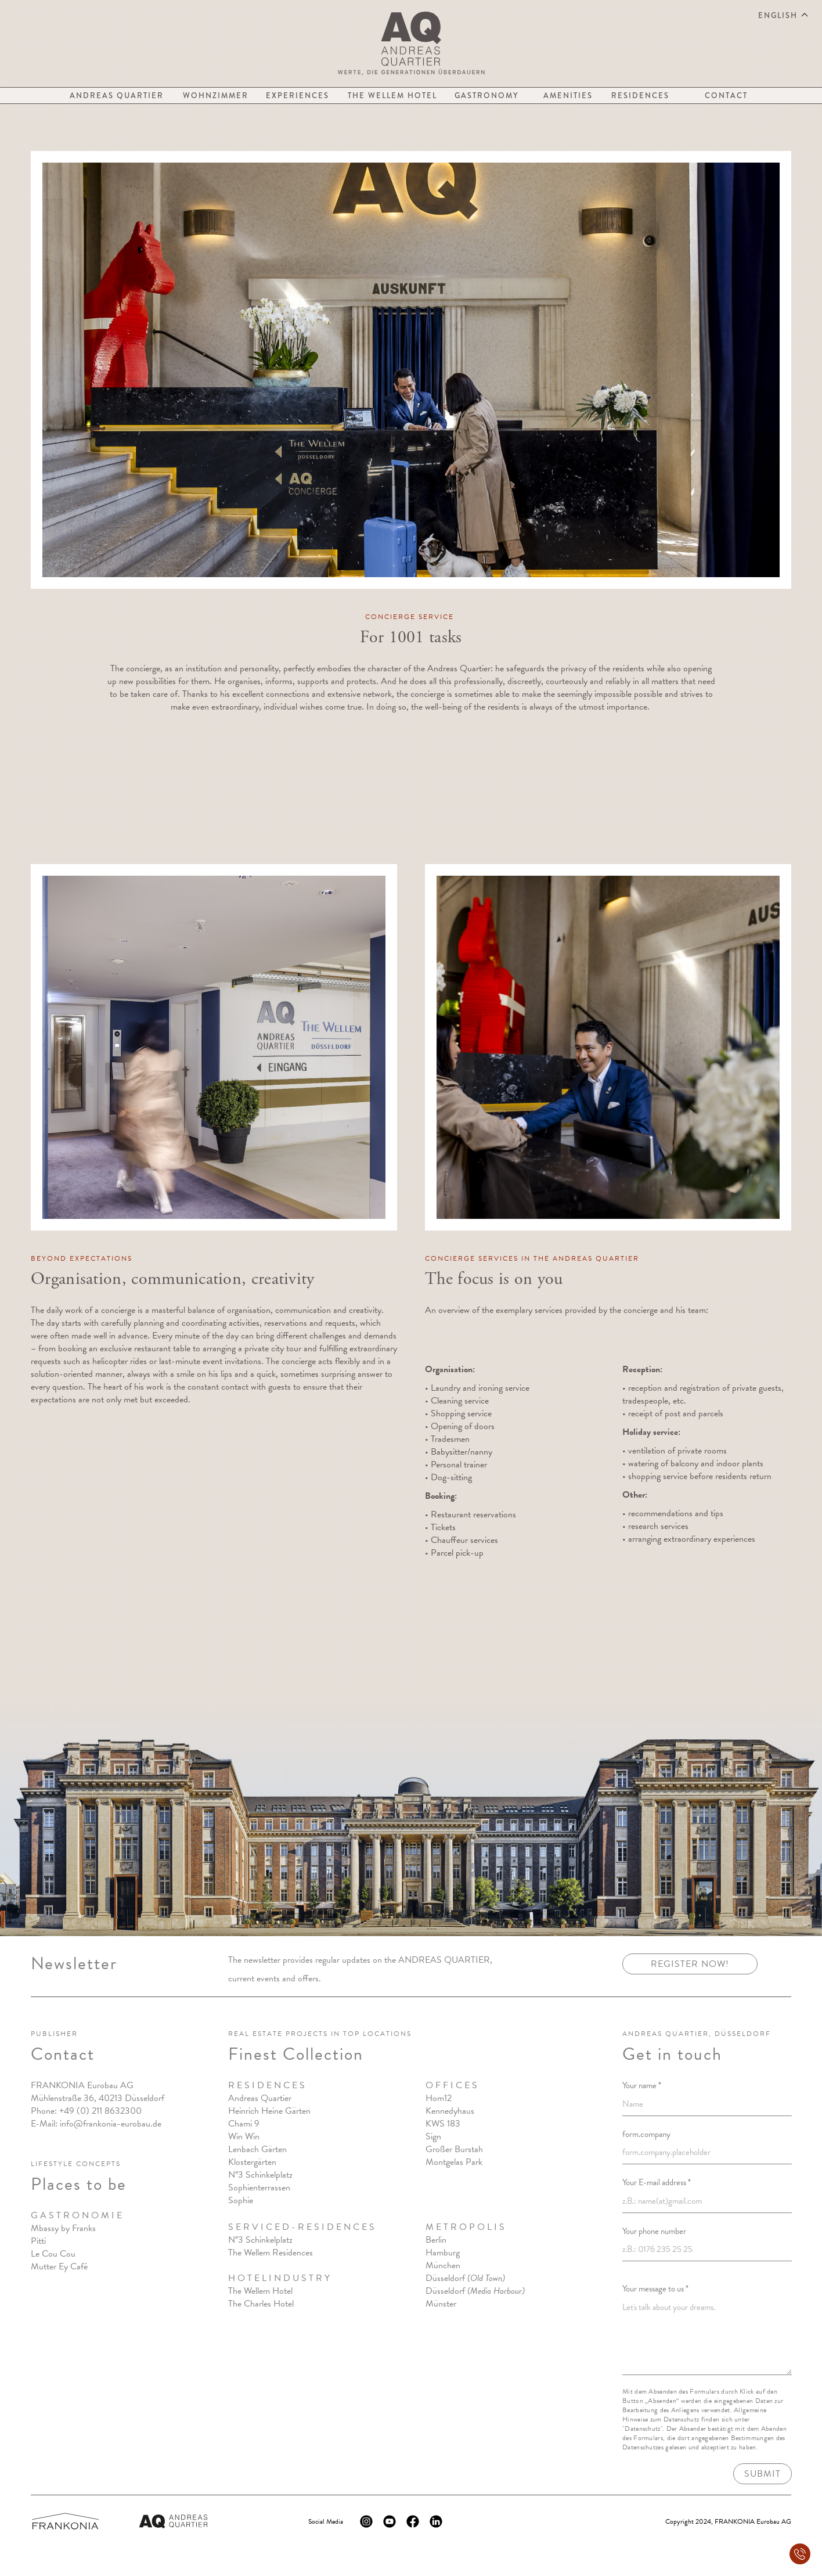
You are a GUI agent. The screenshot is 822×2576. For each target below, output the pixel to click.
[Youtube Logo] (389, 2521)
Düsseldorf (464, 2279)
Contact (726, 96)
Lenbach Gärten (257, 2150)
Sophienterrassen (259, 2188)
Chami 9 (243, 2124)
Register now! (690, 1964)
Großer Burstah (453, 2150)
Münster (440, 2304)
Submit (762, 2474)
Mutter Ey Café (59, 2267)
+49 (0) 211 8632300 (100, 2111)
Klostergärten (252, 2163)
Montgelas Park (453, 2163)
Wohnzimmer (215, 96)
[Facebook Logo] (412, 2521)
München (442, 2266)
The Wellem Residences (270, 2253)
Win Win (243, 2137)
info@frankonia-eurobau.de (110, 2124)
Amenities (568, 96)
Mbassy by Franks (63, 2229)
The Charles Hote (260, 2304)
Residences (640, 96)
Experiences (297, 96)
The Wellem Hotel (392, 96)
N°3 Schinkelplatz (260, 2175)
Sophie (240, 2201)
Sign (433, 2137)
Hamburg (442, 2253)
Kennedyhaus (449, 2111)
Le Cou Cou (53, 2254)
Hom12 (438, 2099)
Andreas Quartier (117, 96)
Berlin (435, 2240)
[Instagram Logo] (366, 2521)
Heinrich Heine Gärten (269, 2111)
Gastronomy (486, 96)
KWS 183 (442, 2124)
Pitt (37, 2241)
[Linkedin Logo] (436, 2521)
